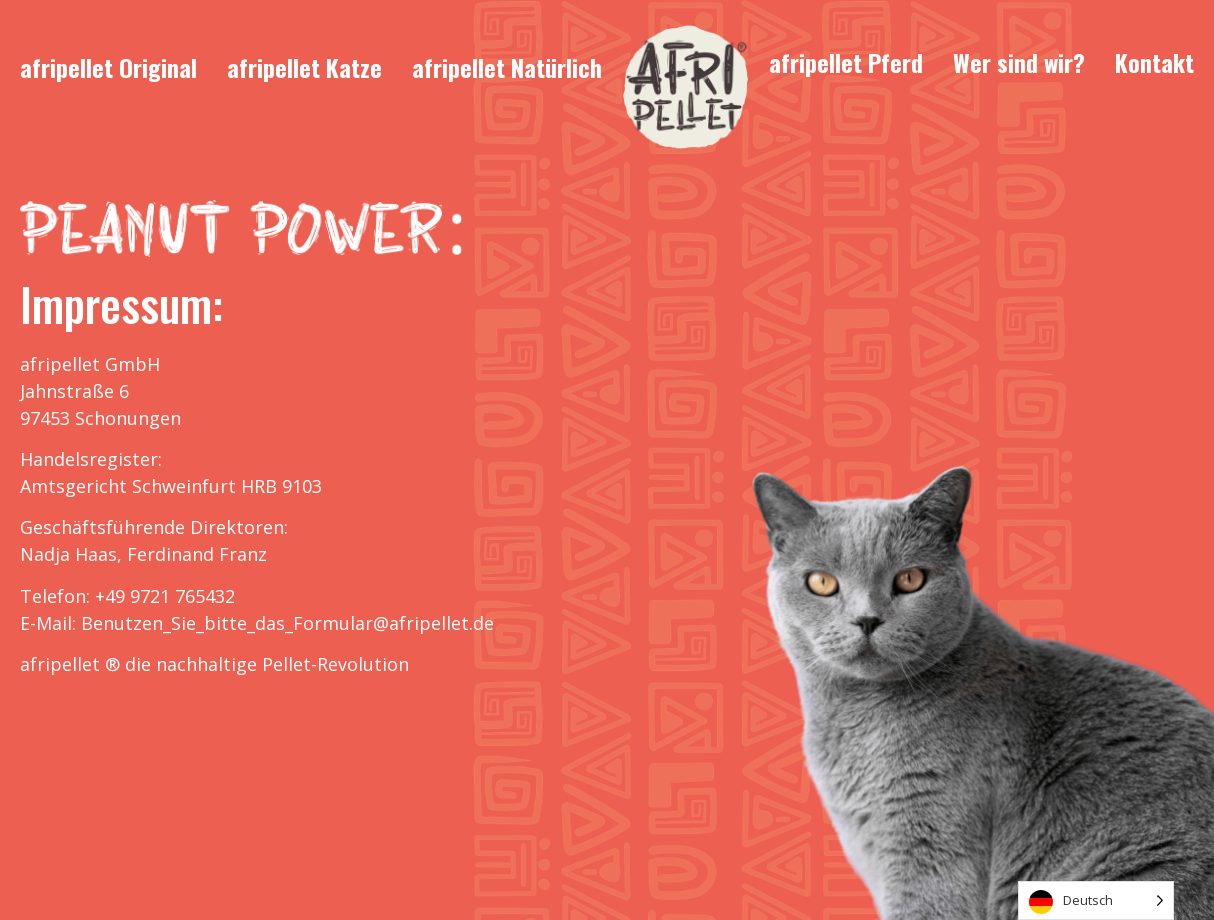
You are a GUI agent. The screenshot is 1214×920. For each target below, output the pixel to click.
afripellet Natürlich (507, 67)
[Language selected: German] (1096, 900)
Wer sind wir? (1019, 62)
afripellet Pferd (846, 62)
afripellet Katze (304, 67)
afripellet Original (108, 67)
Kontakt (1154, 62)
